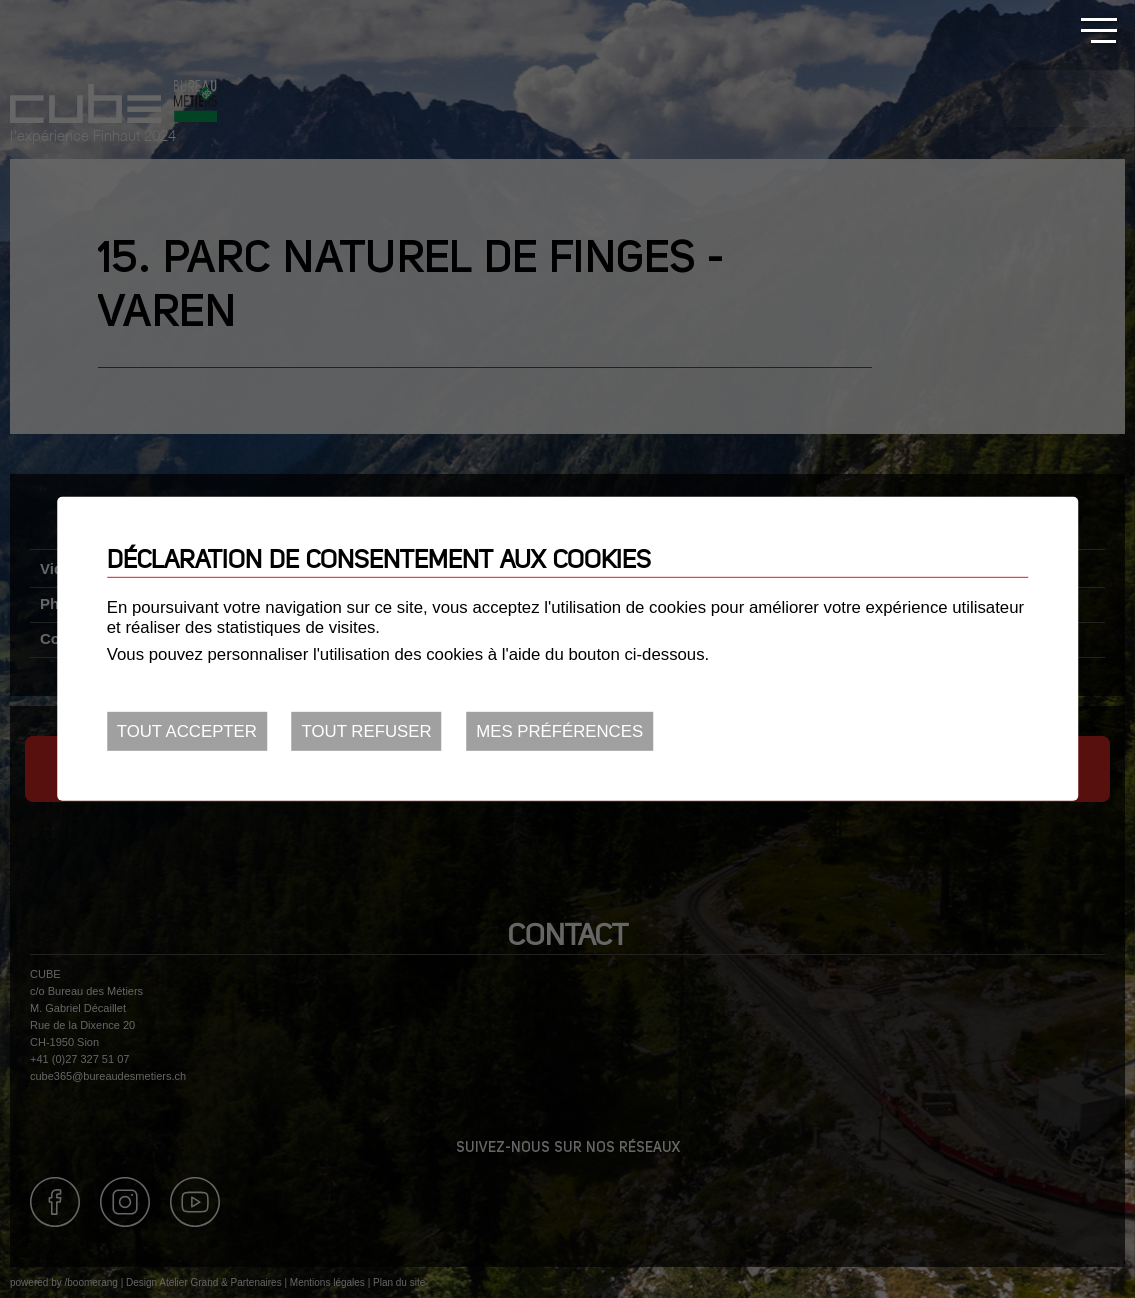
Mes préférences (559, 731)
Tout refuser (367, 731)
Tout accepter (187, 731)
